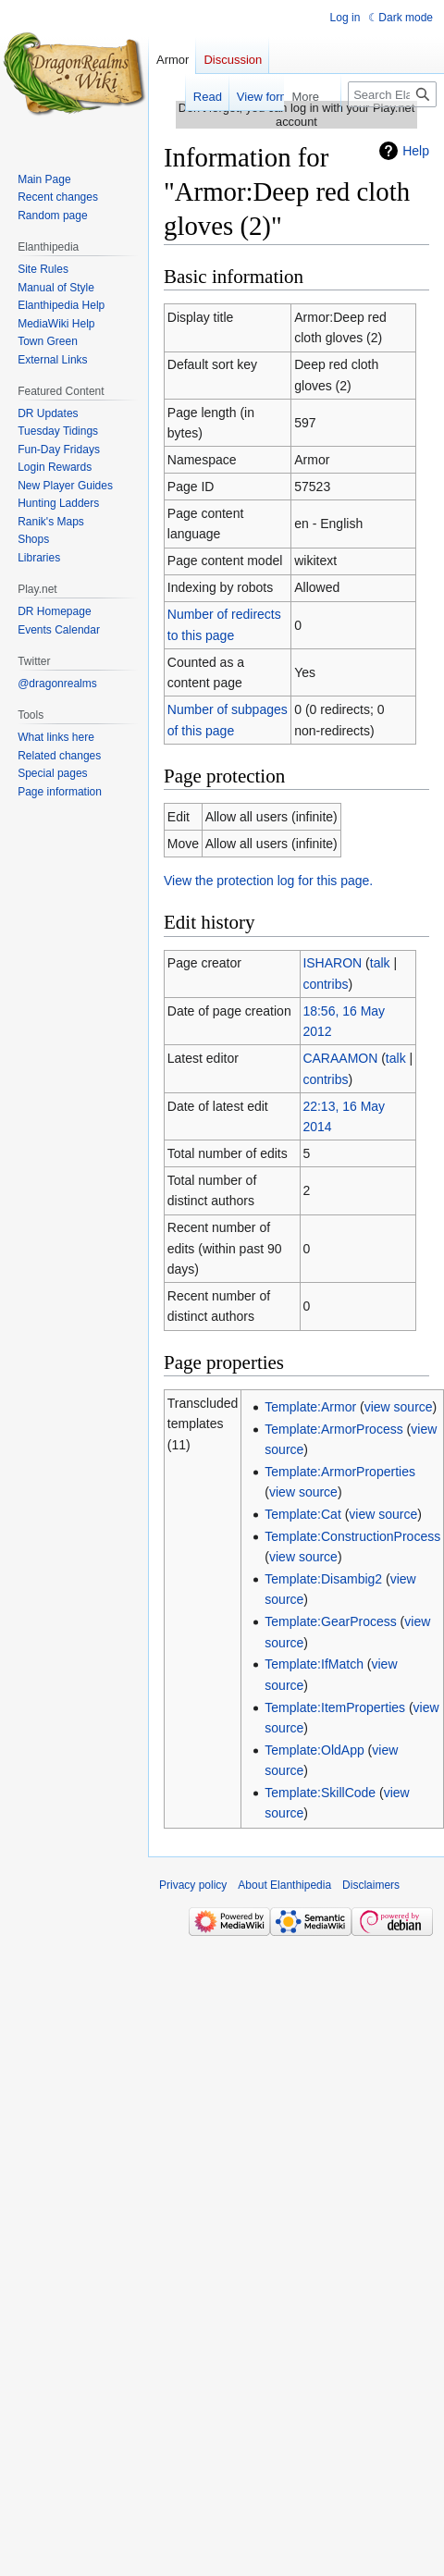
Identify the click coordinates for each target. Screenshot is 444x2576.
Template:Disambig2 (323, 1578)
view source (398, 1406)
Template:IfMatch (314, 1664)
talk (380, 962)
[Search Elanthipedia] (392, 94)
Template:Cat (302, 1514)
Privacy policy (193, 1885)
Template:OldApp (314, 1750)
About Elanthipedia (284, 1885)
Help (415, 150)
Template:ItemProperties (335, 1707)
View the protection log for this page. (268, 880)
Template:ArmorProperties (340, 1471)
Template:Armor (310, 1406)
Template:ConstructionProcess (352, 1536)
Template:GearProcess (330, 1621)
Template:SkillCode (320, 1792)
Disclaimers (371, 1885)
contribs (325, 984)
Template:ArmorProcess (333, 1429)
